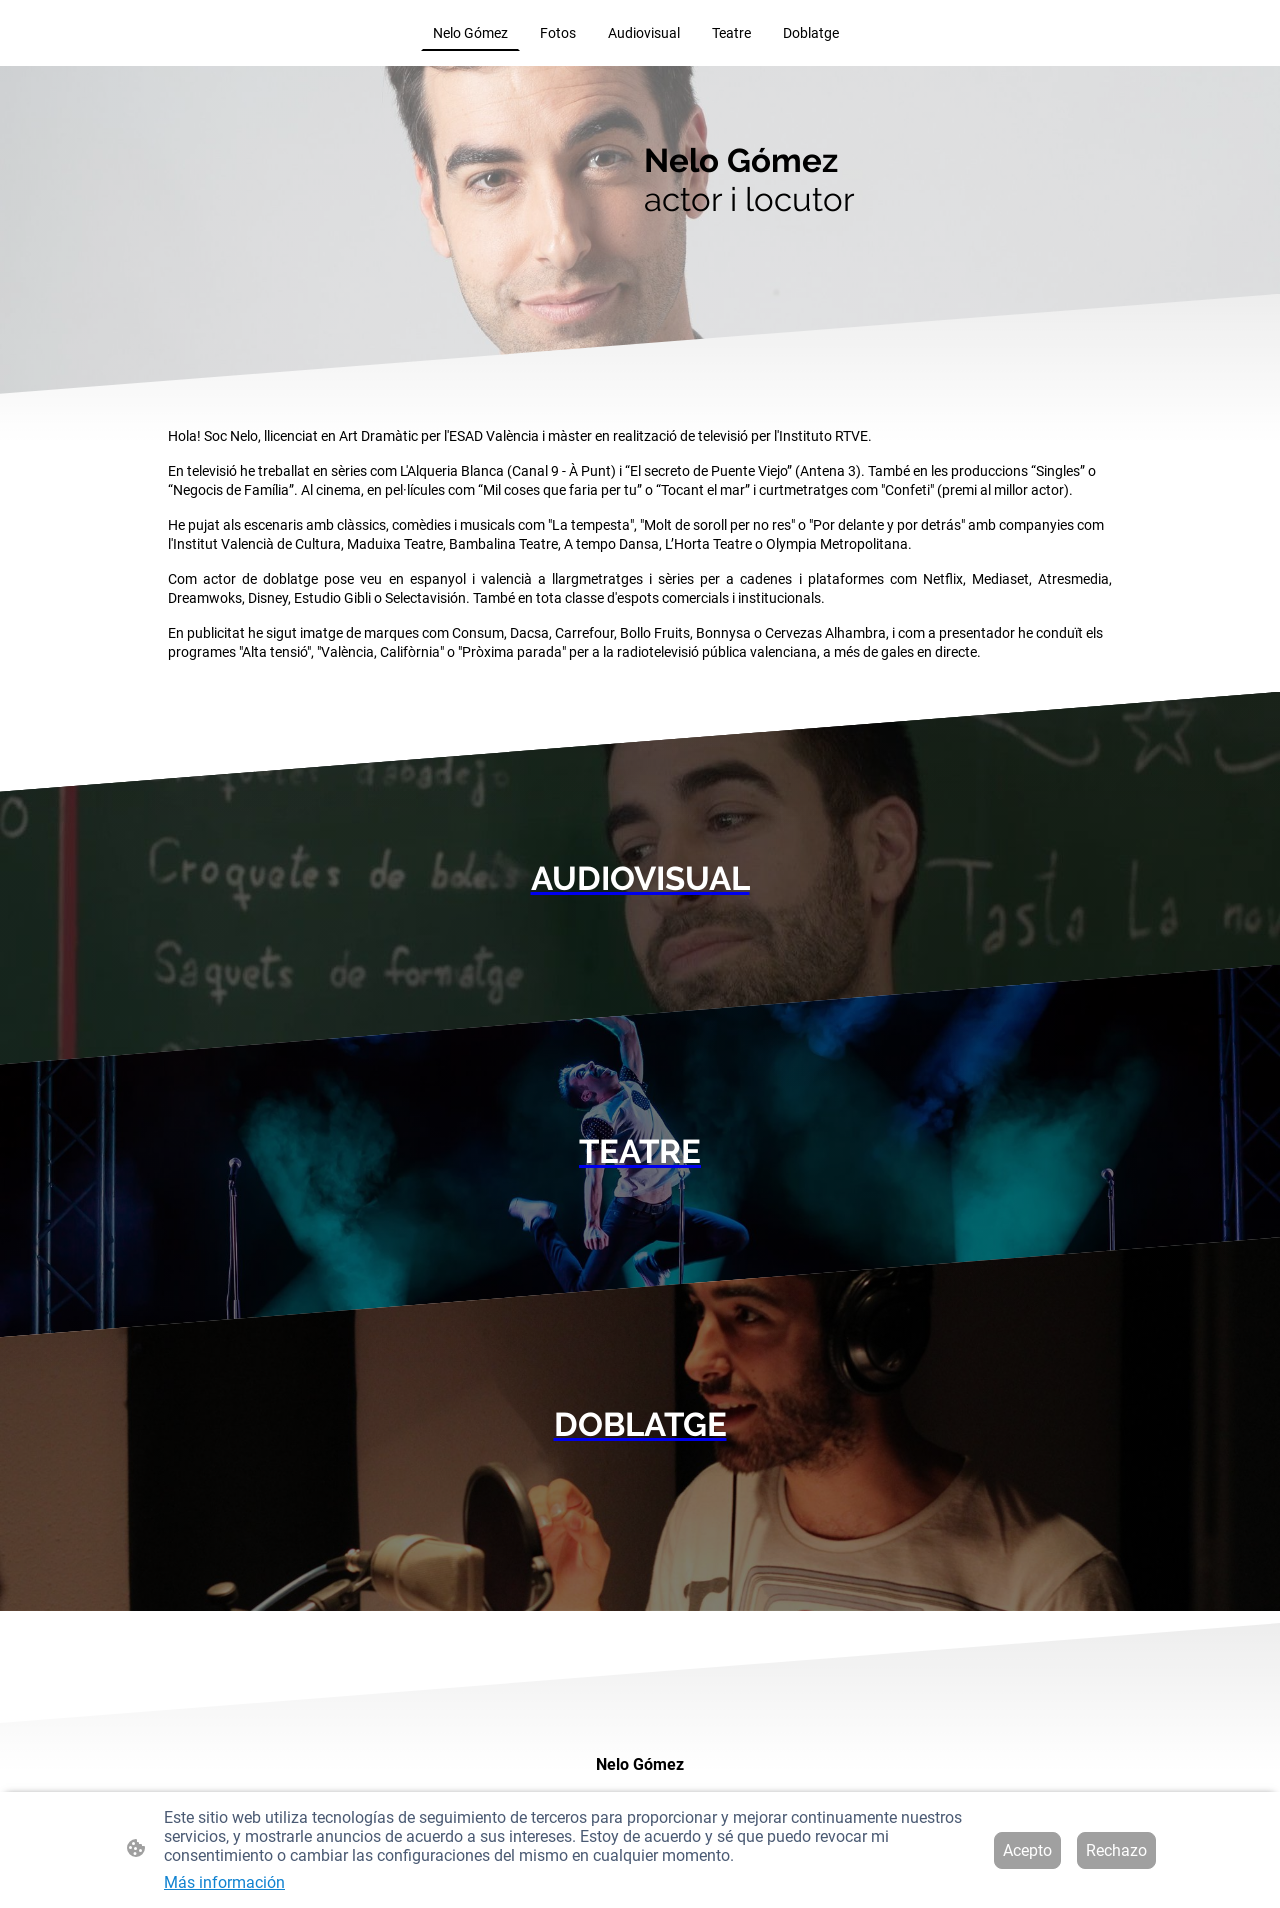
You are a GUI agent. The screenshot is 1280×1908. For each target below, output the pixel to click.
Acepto (1027, 1850)
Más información (224, 1882)
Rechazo (1116, 1850)
